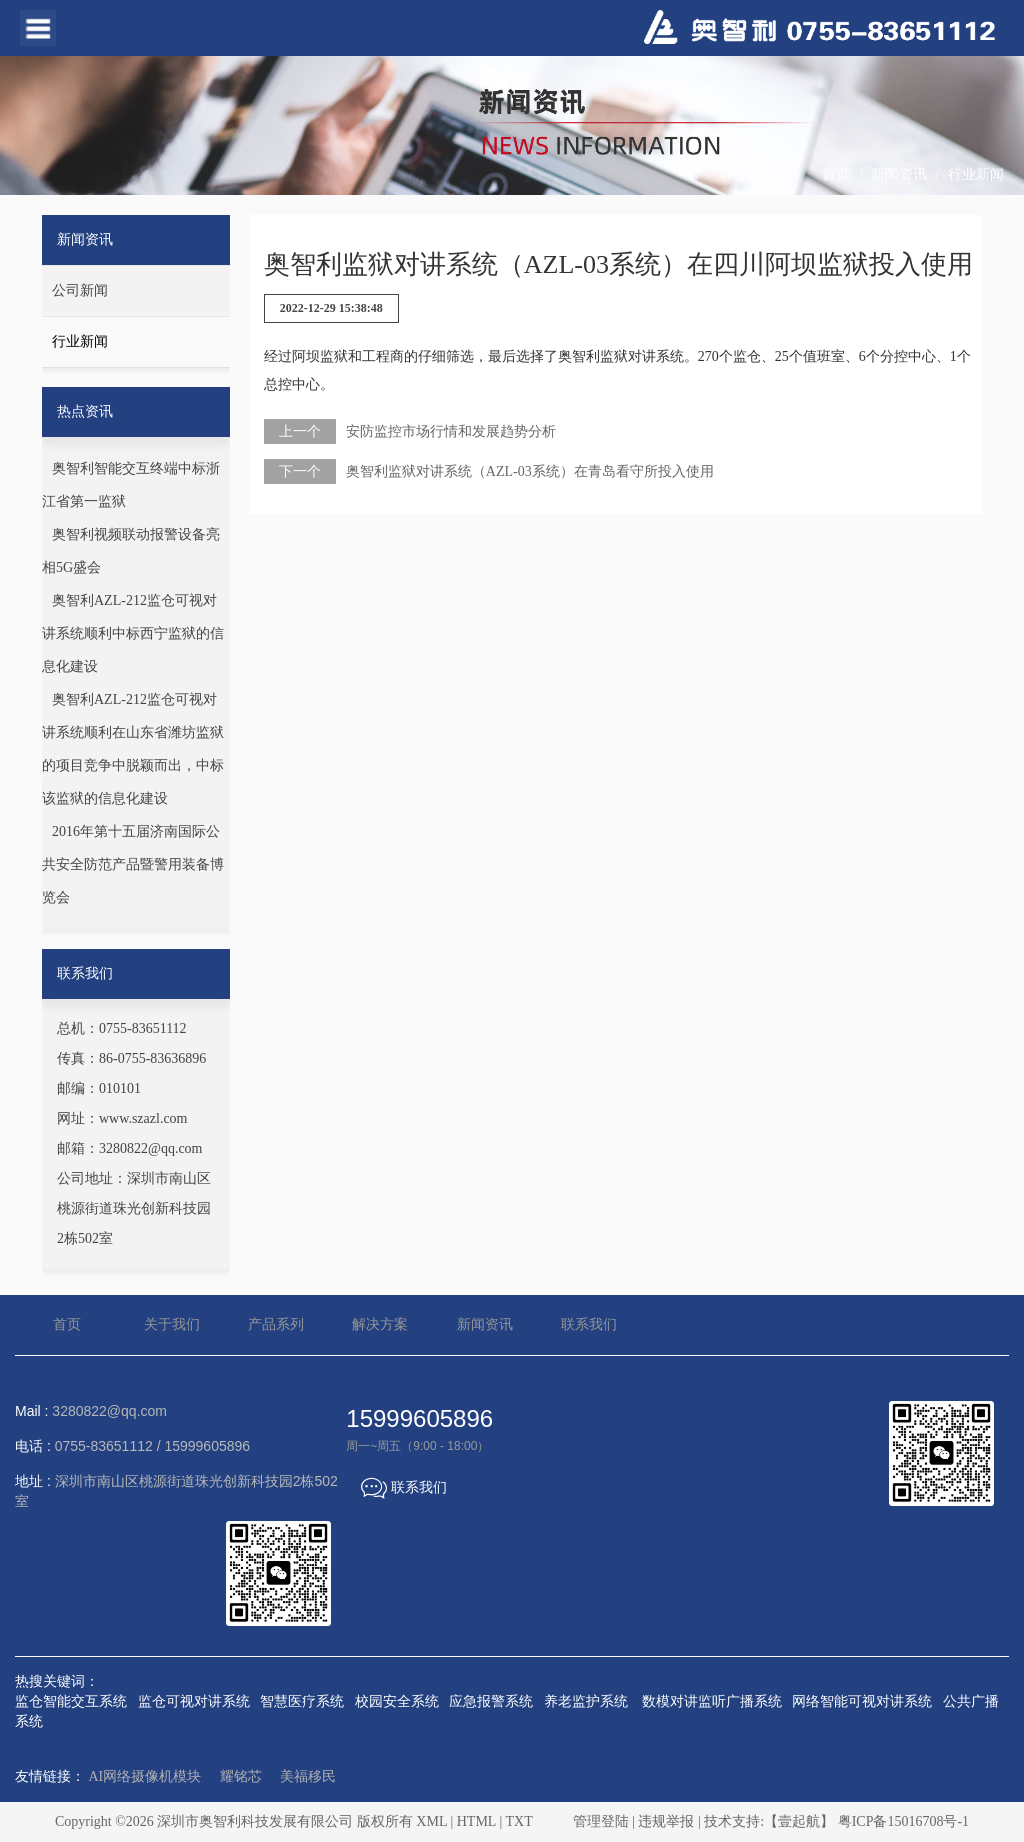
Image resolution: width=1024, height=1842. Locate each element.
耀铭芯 (241, 1776)
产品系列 (276, 1324)
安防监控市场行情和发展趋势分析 (451, 431)
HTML (476, 1821)
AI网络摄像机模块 (145, 1776)
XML (431, 1821)
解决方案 (380, 1324)
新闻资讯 (899, 174)
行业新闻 (976, 174)
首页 (836, 174)
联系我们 (589, 1324)
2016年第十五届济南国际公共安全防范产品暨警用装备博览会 (133, 864)
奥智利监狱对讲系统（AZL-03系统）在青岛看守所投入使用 (530, 471)
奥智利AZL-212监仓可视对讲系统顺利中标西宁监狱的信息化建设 (133, 633)
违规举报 (666, 1821)
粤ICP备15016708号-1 (903, 1821)
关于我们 (172, 1324)
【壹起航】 (799, 1821)
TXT (518, 1821)
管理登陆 (601, 1821)
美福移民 (308, 1776)
